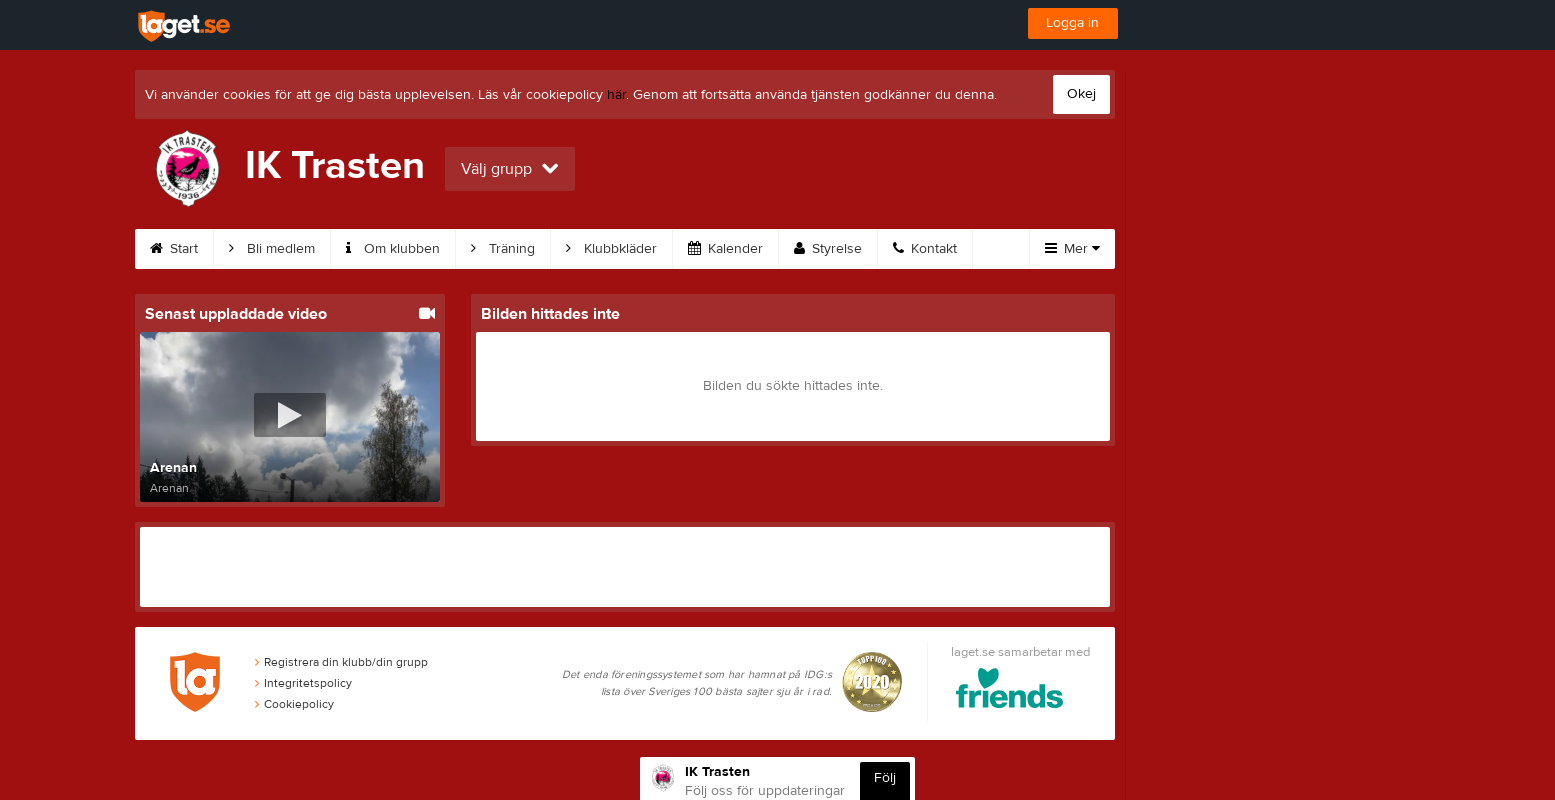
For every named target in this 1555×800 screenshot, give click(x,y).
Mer (1072, 249)
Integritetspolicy (303, 683)
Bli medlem (272, 249)
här (616, 95)
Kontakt (925, 249)
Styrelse (828, 249)
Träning (503, 249)
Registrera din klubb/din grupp (341, 662)
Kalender (725, 249)
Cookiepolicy (294, 704)
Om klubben (393, 249)
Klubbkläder (611, 249)
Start (174, 249)
